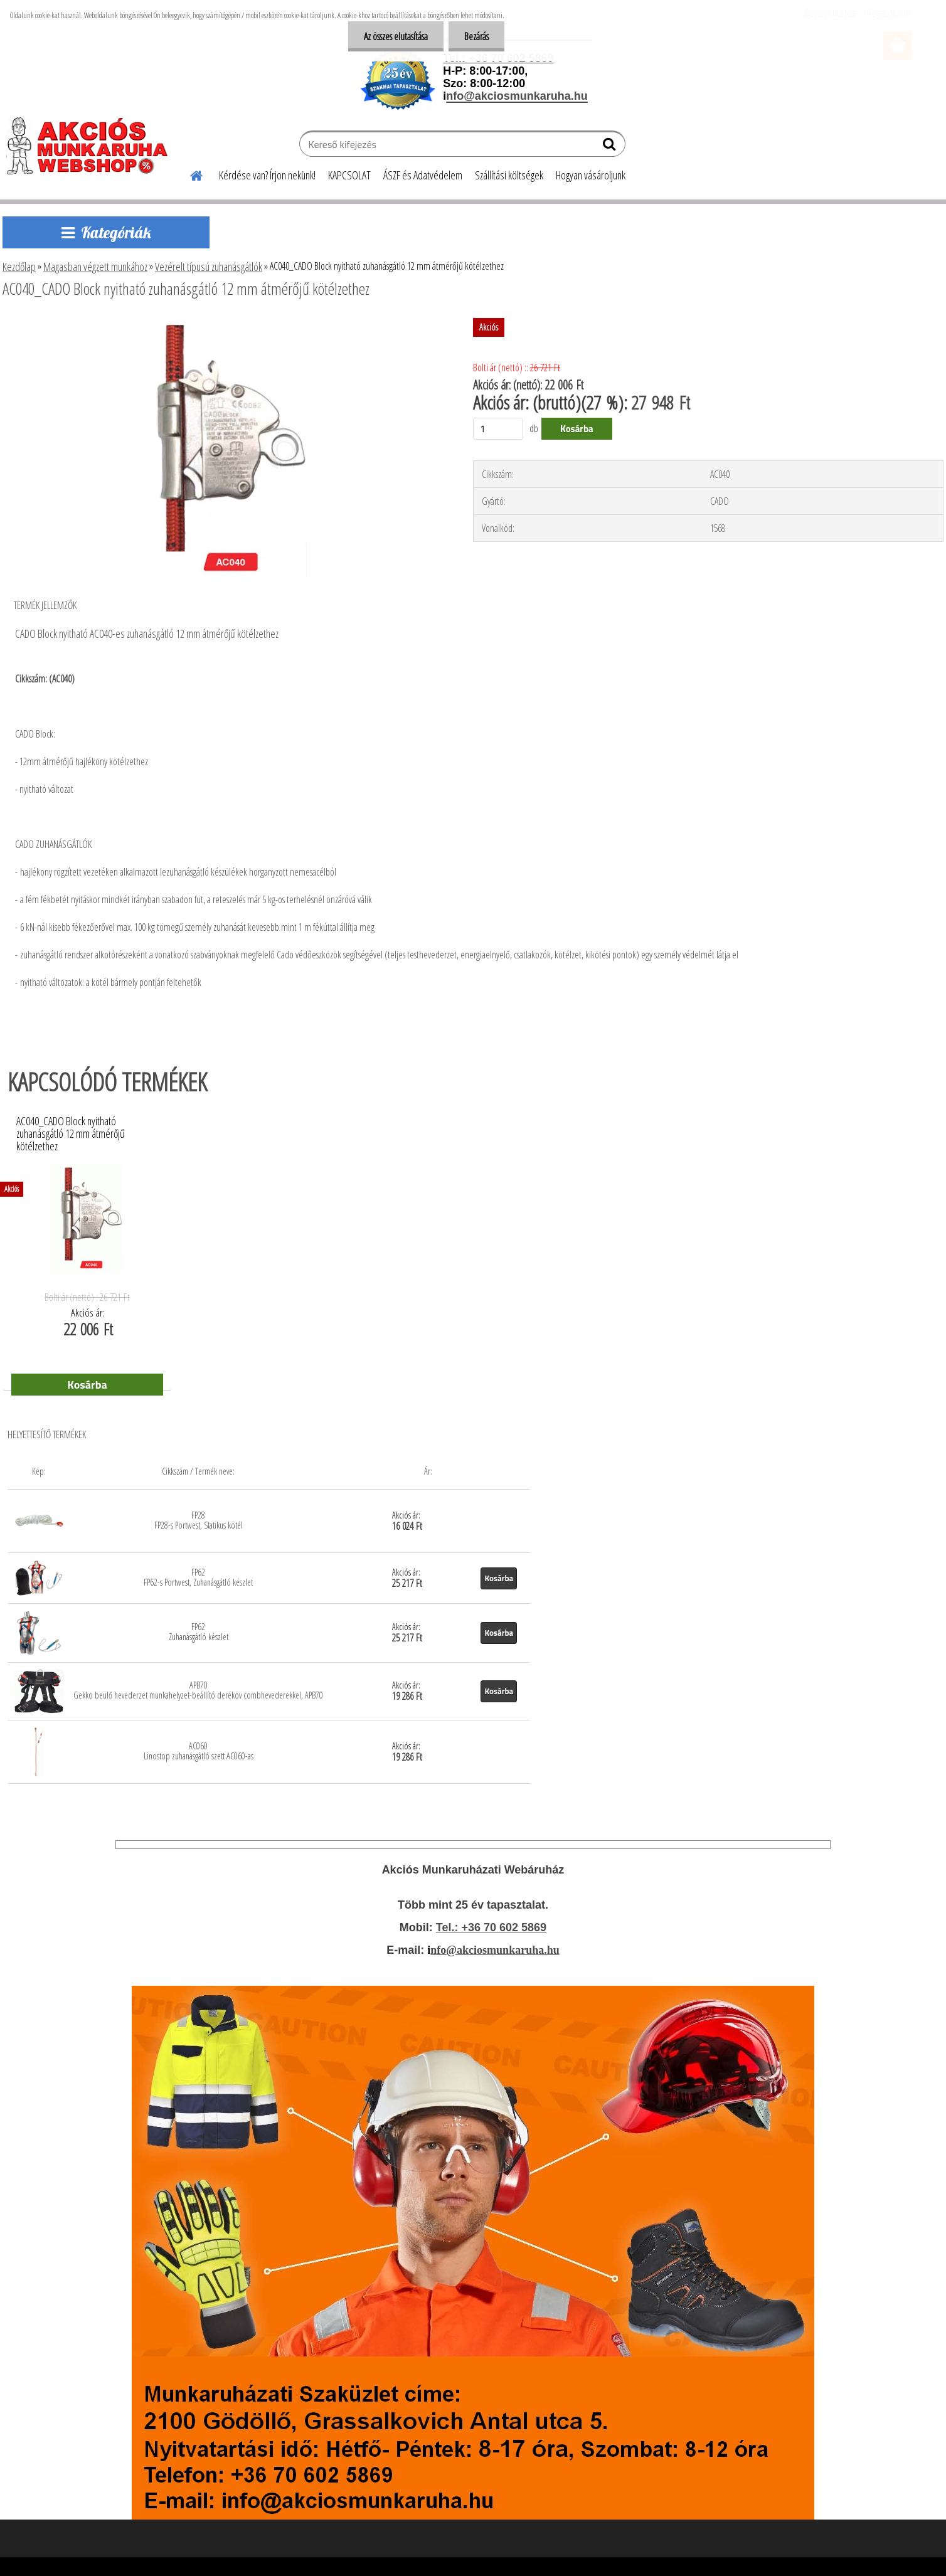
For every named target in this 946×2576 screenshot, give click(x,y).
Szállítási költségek (509, 175)
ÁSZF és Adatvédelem (422, 175)
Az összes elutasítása (396, 36)
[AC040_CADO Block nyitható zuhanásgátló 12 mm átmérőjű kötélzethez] (221, 323)
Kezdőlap (19, 266)
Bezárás (476, 36)
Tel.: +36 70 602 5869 (491, 1927)
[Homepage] (189, 173)
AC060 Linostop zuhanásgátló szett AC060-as (198, 1751)
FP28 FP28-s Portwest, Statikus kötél (198, 1520)
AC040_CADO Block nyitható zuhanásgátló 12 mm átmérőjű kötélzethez (70, 1130)
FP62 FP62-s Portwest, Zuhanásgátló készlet (198, 1577)
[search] (611, 146)
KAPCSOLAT (349, 175)
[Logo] (92, 145)
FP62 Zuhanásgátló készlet (198, 1632)
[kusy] (498, 429)
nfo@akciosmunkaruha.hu (494, 1950)
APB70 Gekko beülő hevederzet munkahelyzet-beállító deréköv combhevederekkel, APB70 (198, 1690)
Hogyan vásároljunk (590, 175)
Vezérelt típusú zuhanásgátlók (208, 266)
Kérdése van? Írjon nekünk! (267, 175)
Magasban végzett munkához (95, 266)
